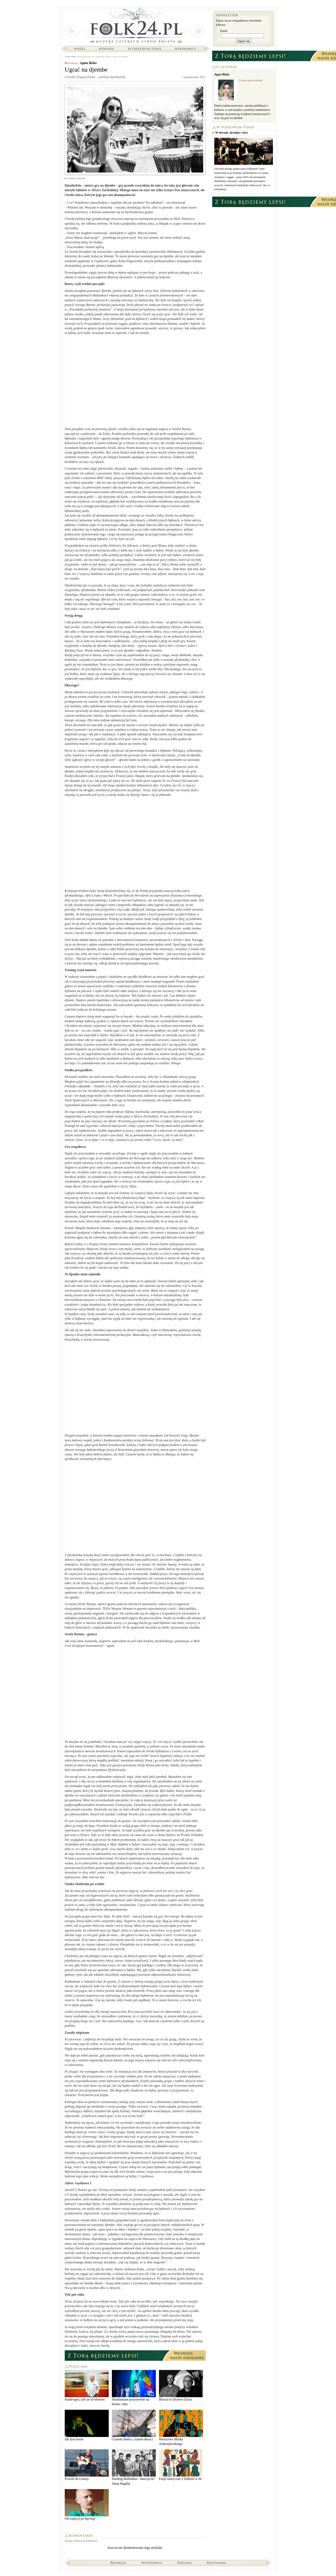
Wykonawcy (185, 49)
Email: (224, 30)
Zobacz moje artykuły (251, 80)
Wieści (79, 49)
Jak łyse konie (87, 2425)
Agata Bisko (88, 63)
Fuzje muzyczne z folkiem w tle (181, 2465)
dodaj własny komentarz (81, 2540)
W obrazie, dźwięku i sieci (231, 132)
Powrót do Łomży (87, 2465)
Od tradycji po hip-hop (87, 2504)
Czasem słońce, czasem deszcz (134, 2425)
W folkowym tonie (144, 49)
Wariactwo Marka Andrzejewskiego (181, 2428)
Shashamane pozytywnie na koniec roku (134, 2388)
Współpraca (152, 2562)
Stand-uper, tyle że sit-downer (87, 2385)
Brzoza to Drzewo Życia (181, 2385)
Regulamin (216, 2562)
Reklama (184, 2562)
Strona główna (135, 26)
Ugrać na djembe (120, 56)
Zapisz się (243, 41)
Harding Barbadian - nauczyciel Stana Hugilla (134, 2467)
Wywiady (106, 49)
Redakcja (118, 2562)
